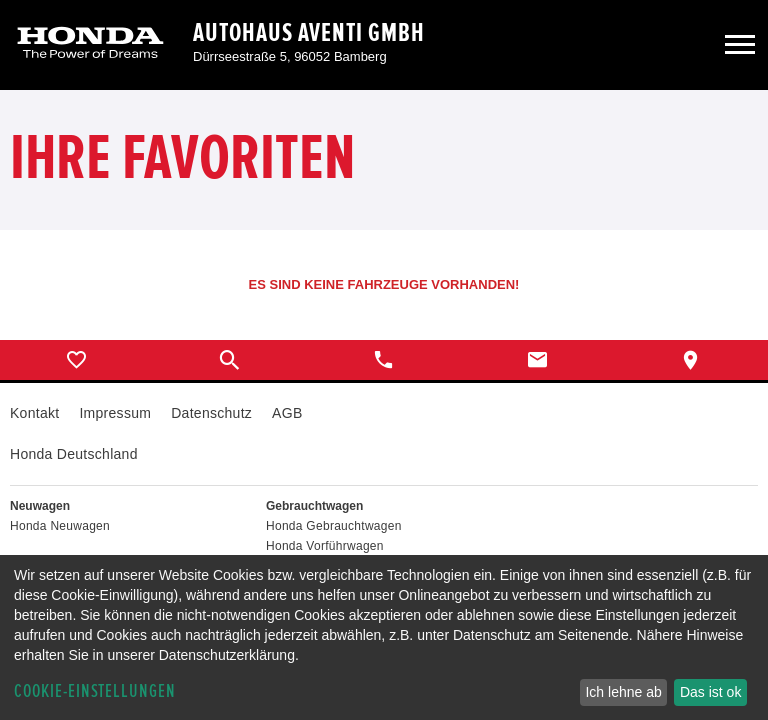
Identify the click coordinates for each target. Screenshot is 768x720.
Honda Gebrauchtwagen (334, 526)
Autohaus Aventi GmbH (309, 33)
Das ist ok (710, 692)
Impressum (115, 413)
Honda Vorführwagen (325, 546)
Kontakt (34, 413)
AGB (287, 413)
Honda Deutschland (74, 454)
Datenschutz (211, 413)
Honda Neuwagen (60, 526)
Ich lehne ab (623, 692)
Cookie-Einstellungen (95, 691)
